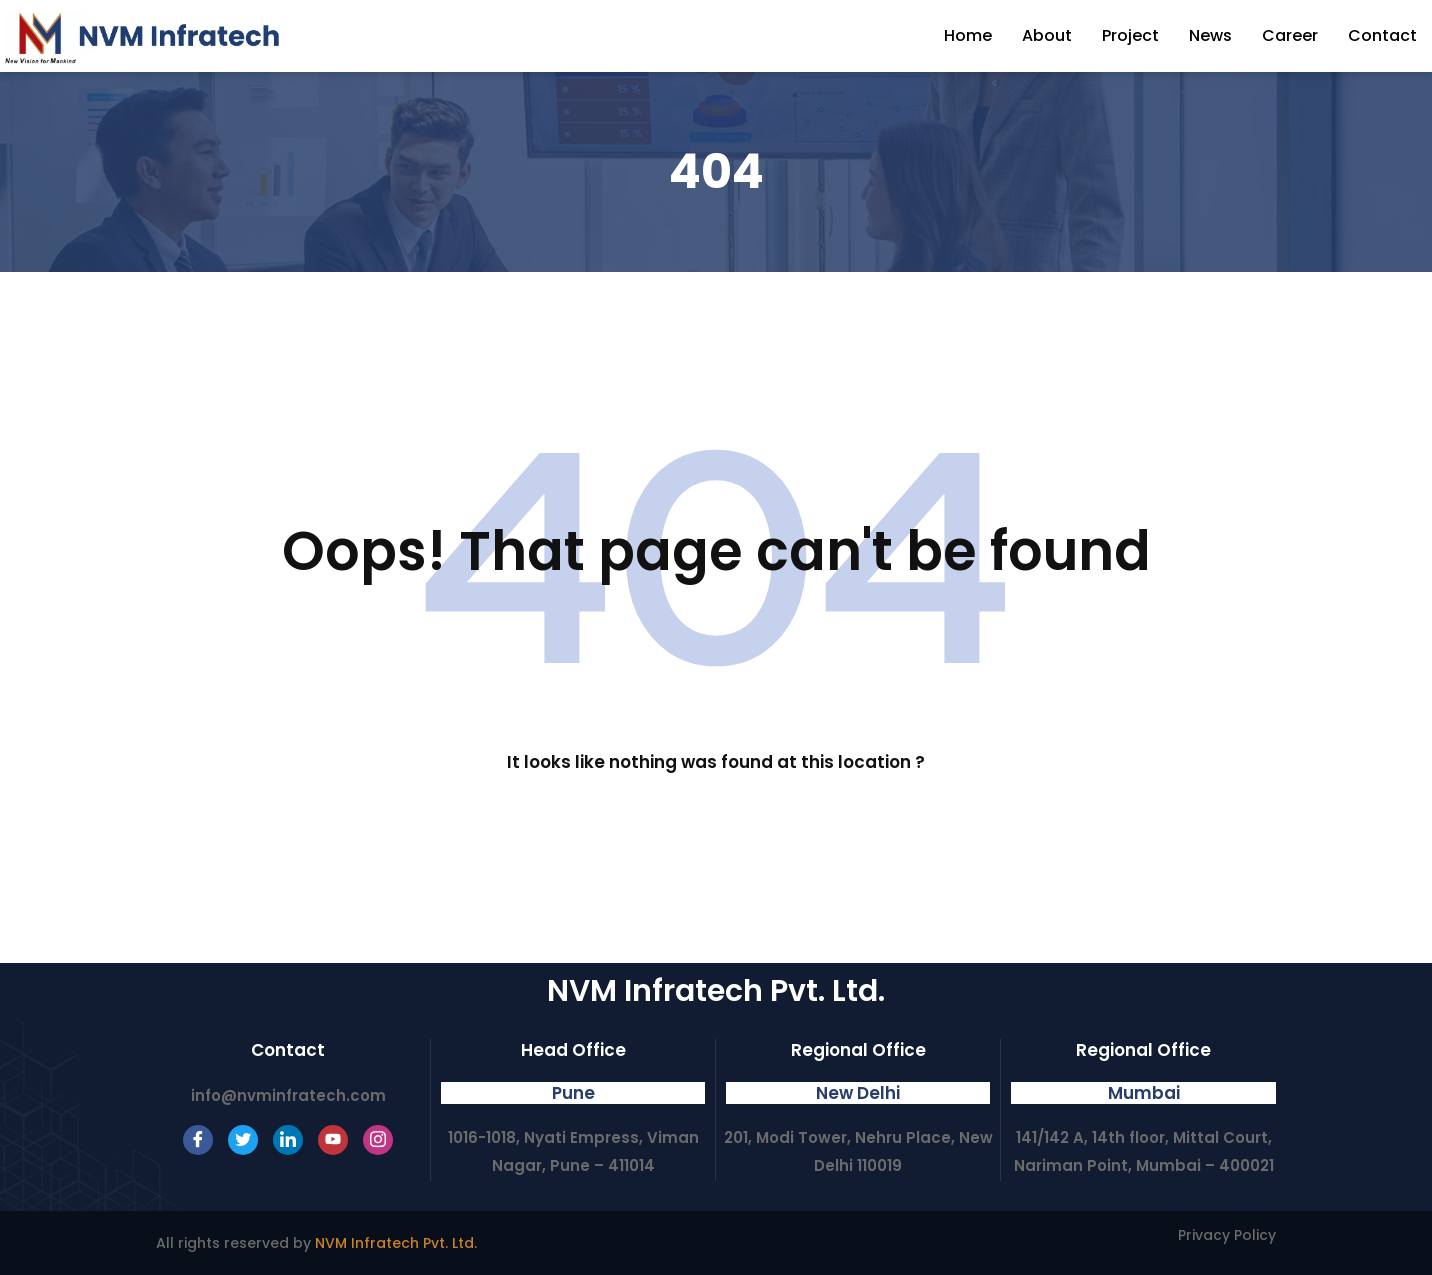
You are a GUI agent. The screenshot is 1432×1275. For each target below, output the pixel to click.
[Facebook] (198, 1140)
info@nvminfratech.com (288, 1095)
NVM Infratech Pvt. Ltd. (396, 1243)
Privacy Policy (1227, 1235)
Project (1130, 35)
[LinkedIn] (288, 1140)
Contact (1382, 35)
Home (968, 35)
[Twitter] (243, 1140)
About (1047, 35)
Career (1290, 35)
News (1210, 35)
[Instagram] (378, 1140)
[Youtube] (333, 1140)
